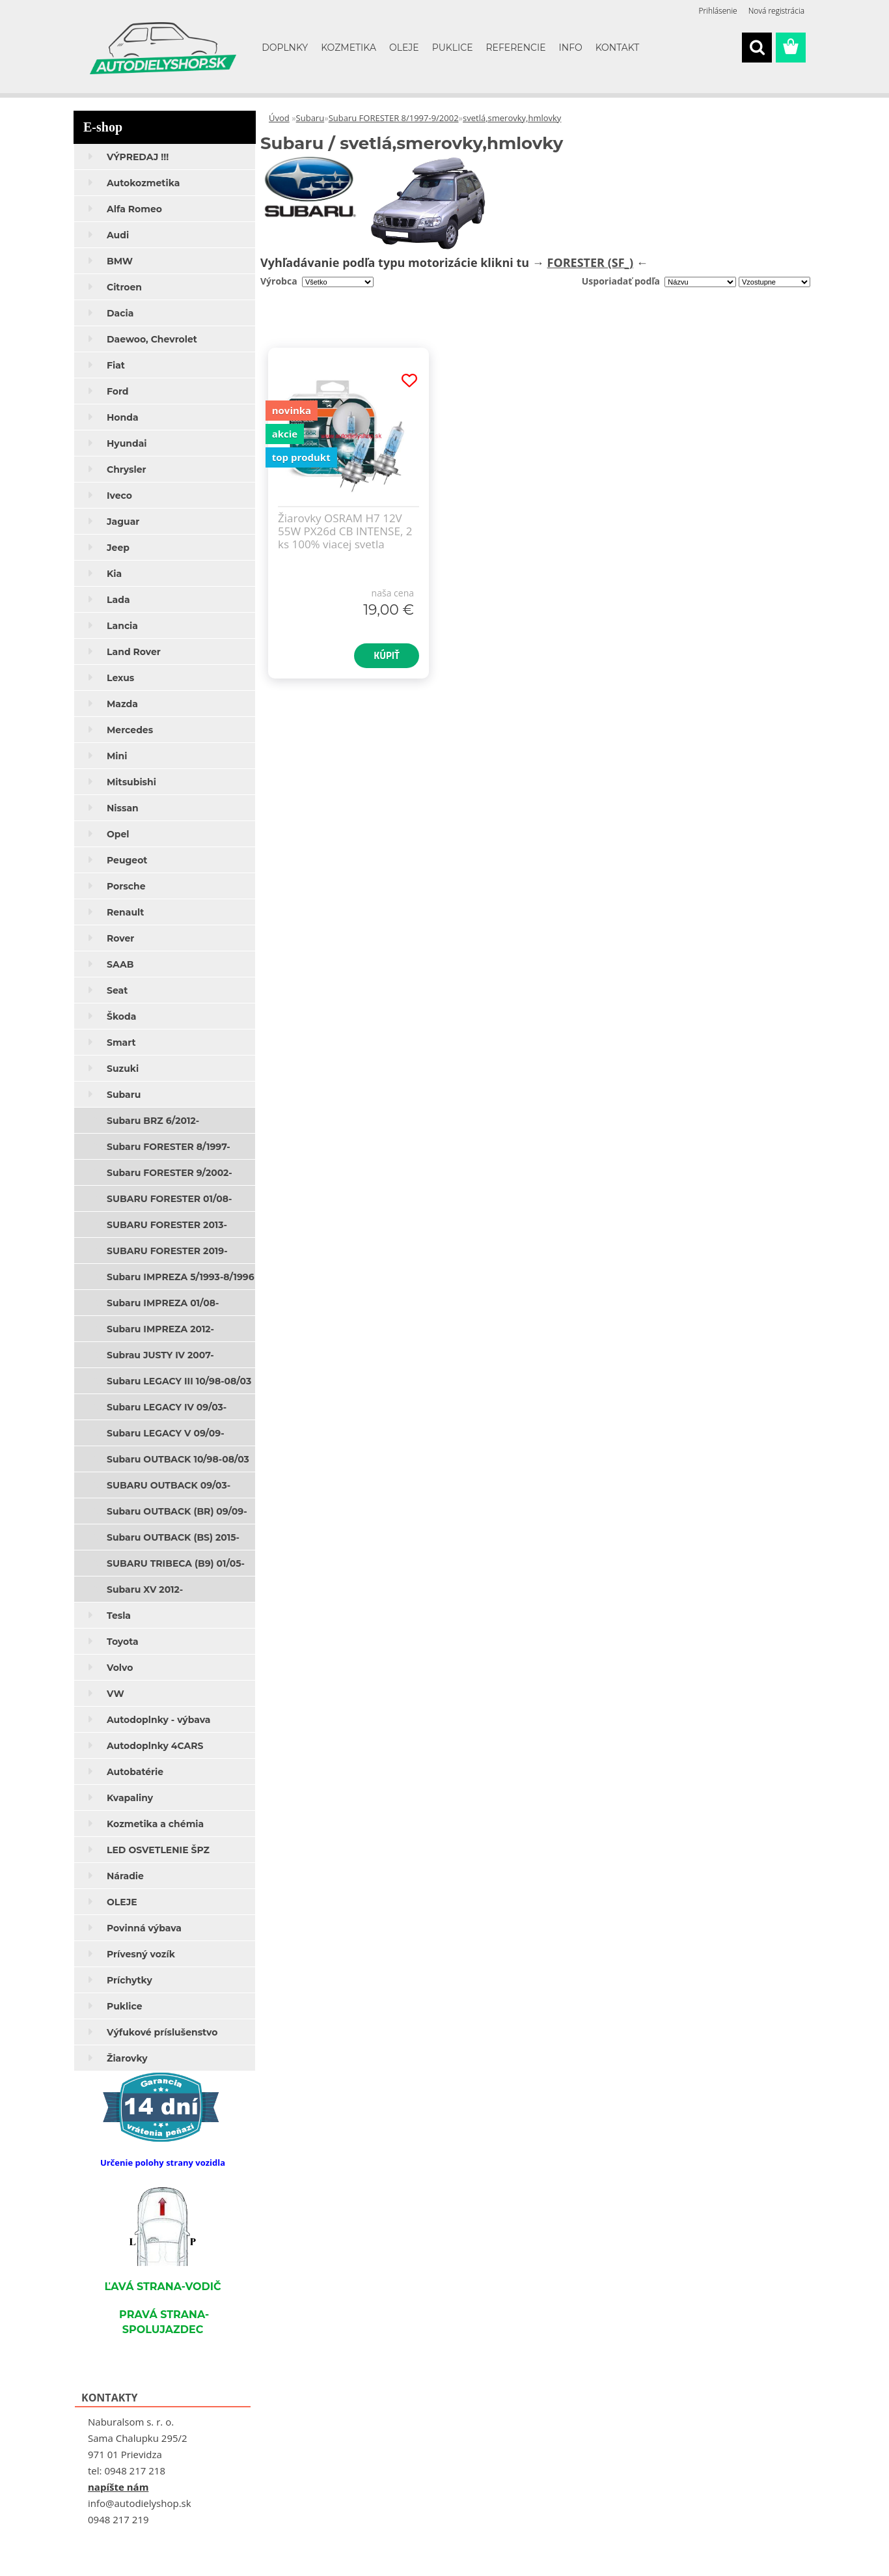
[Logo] (163, 48)
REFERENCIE (516, 47)
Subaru (310, 118)
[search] (757, 48)
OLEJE (404, 47)
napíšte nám (118, 2486)
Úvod (279, 118)
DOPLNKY (285, 47)
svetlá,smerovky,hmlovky (512, 118)
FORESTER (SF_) (590, 262)
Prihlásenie (718, 10)
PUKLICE (452, 47)
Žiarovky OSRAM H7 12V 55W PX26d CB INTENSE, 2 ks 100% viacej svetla (345, 531)
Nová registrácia (776, 10)
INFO (570, 47)
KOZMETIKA (348, 47)
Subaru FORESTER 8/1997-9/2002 (394, 118)
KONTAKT (617, 47)
